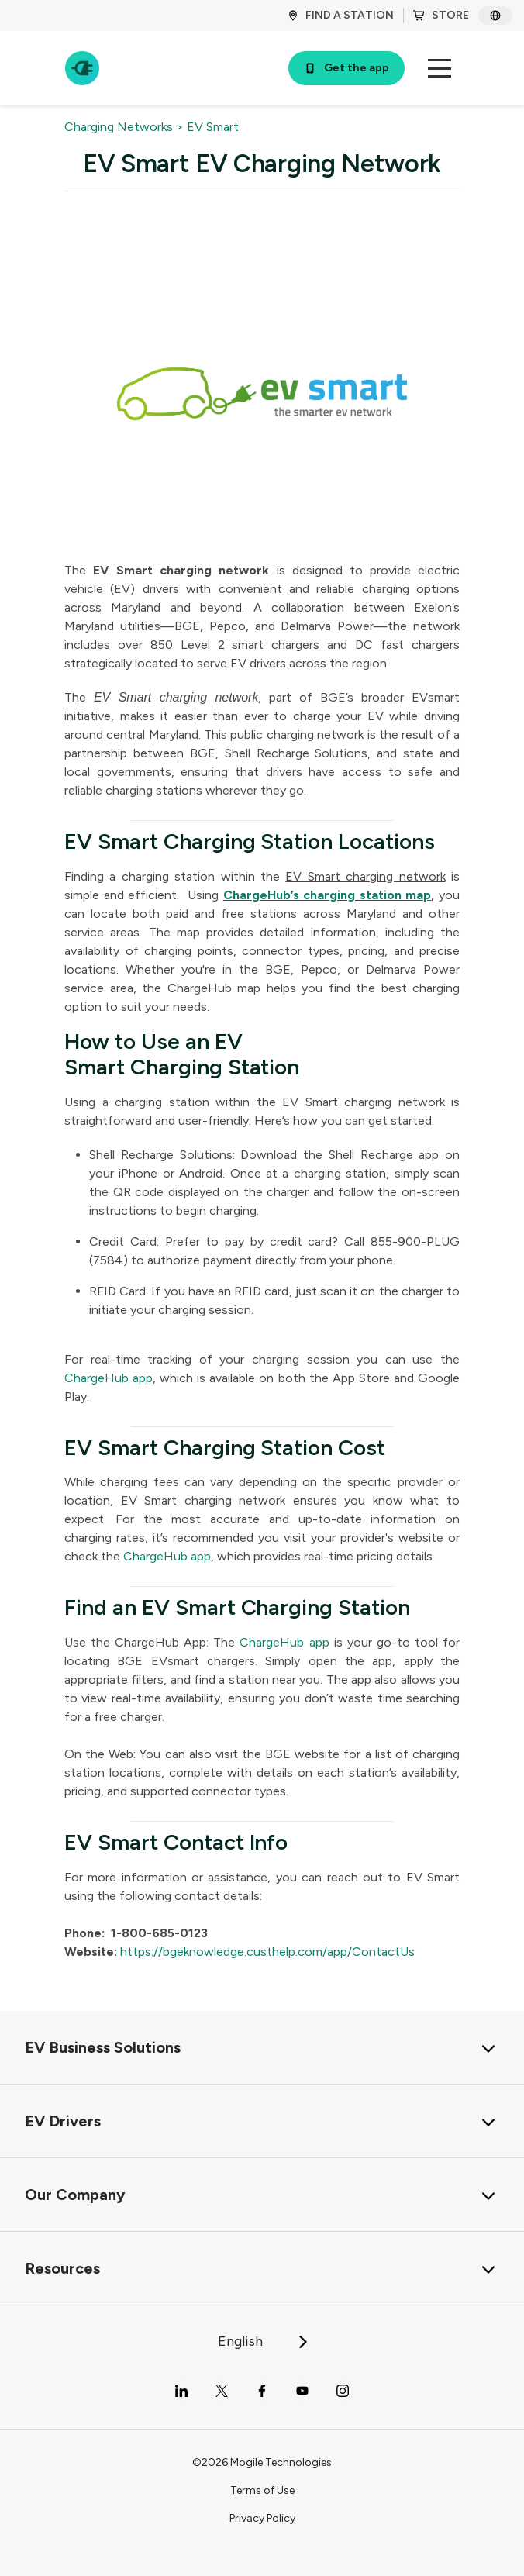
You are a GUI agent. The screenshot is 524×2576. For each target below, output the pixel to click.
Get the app (346, 67)
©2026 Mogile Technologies (262, 2462)
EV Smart (213, 126)
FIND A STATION (340, 15)
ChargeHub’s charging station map (327, 895)
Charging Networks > (124, 126)
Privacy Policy (262, 2518)
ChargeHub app (108, 1378)
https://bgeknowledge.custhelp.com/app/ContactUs (267, 1951)
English (263, 2341)
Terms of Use (262, 2490)
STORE (441, 15)
